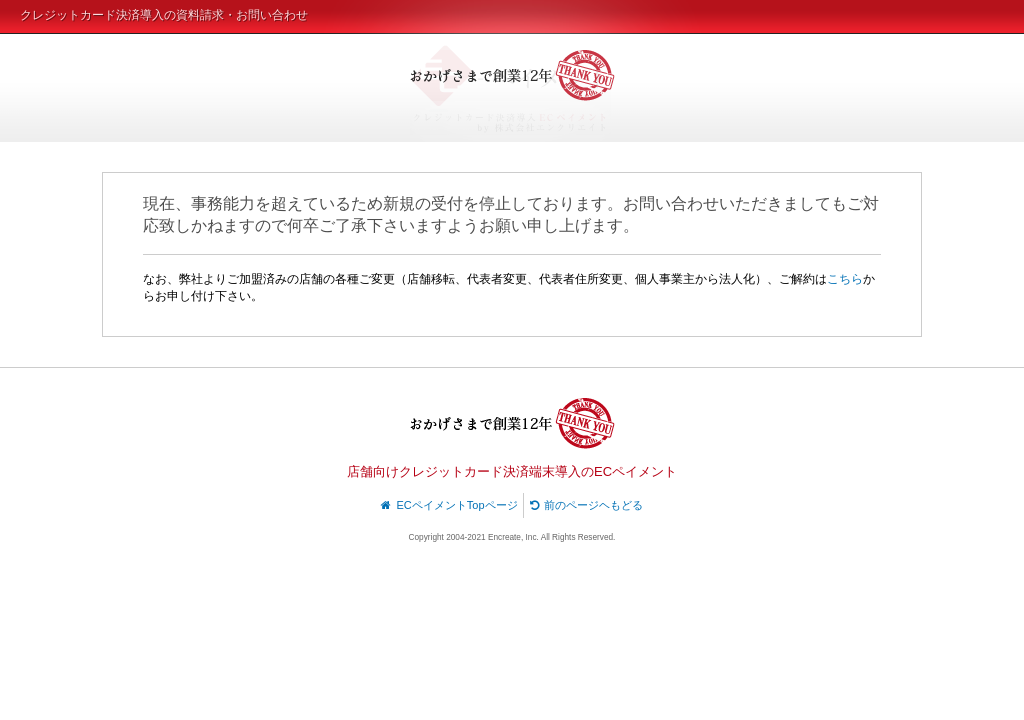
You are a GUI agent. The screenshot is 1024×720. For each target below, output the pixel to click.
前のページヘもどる (587, 505)
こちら (845, 279)
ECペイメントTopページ (449, 505)
